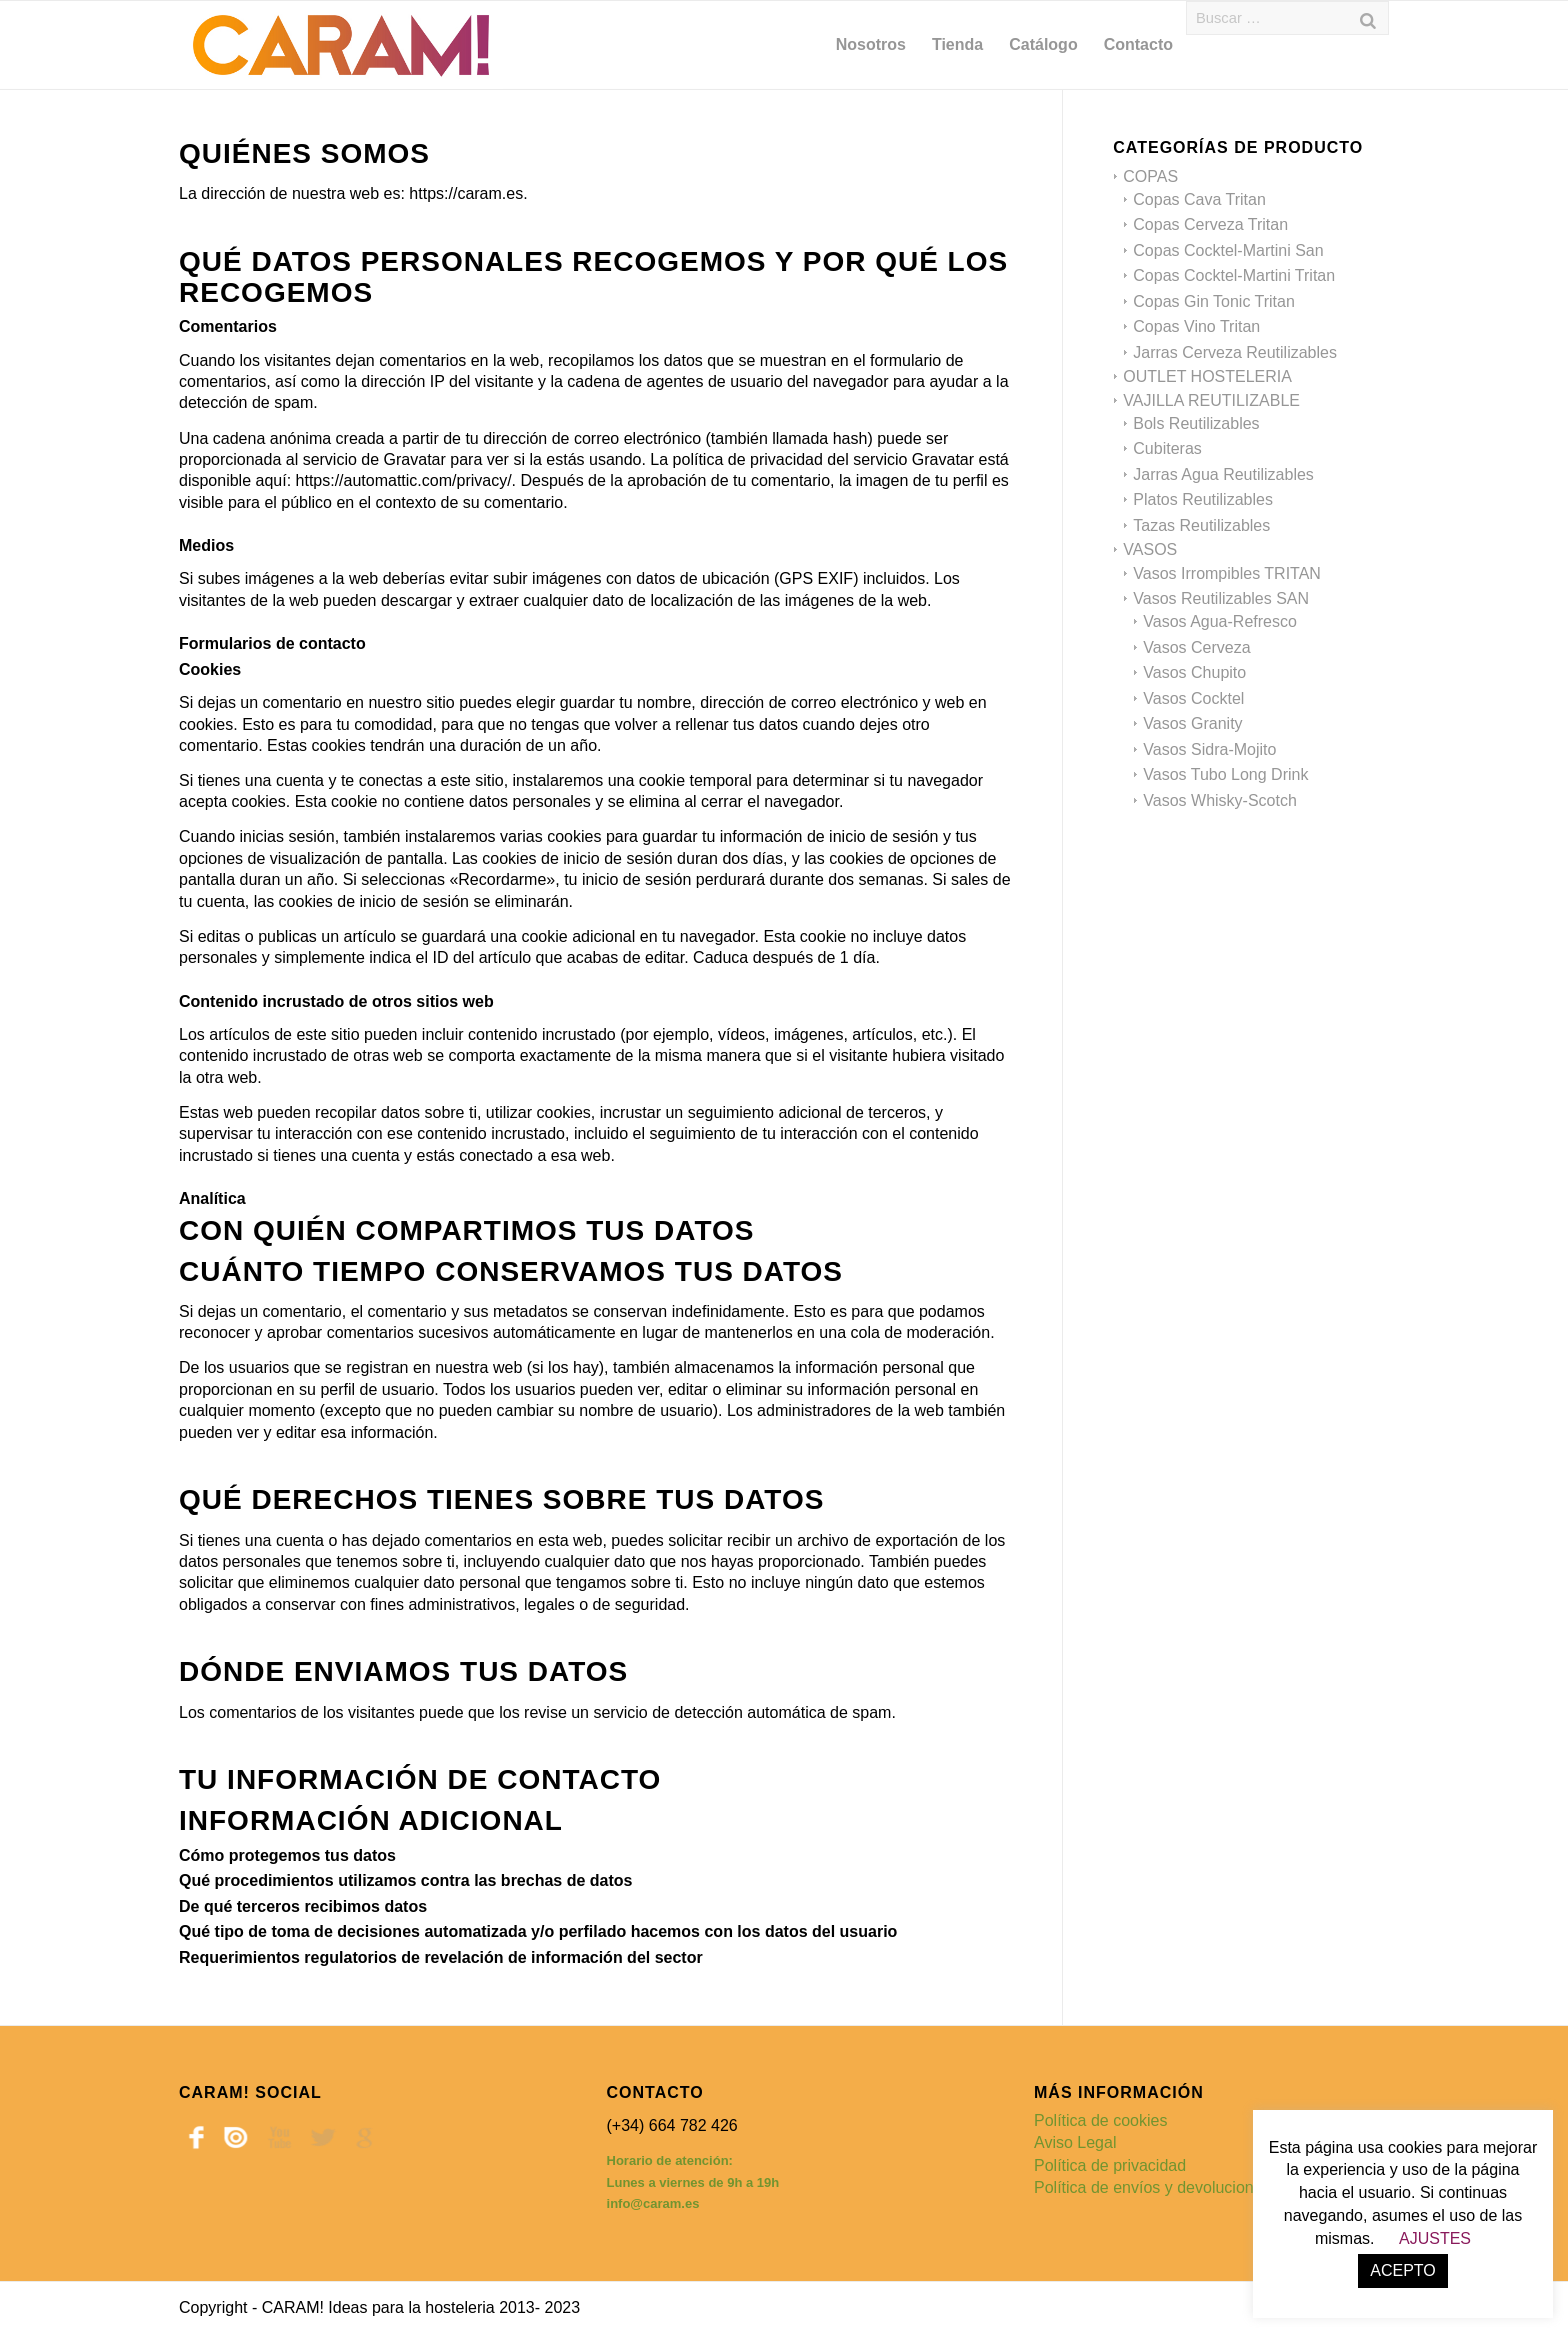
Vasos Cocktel (1193, 698)
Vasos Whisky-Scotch (1220, 800)
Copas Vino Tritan (1196, 326)
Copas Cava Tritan (1199, 199)
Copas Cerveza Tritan (1210, 224)
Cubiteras (1167, 448)
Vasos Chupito (1194, 672)
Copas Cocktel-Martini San (1228, 250)
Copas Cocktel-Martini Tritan (1234, 275)
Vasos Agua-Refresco (1220, 621)
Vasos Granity (1192, 723)
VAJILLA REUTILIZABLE (1211, 400)
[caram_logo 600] (341, 45)
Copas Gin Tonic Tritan (1214, 301)
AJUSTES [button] (1435, 2238)
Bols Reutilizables (1196, 423)
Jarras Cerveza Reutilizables (1235, 352)
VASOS (1150, 549)
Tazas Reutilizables (1201, 525)
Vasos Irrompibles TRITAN (1227, 573)
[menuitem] (871, 45)
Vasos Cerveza (1196, 647)
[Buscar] (1368, 18)
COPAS (1150, 176)
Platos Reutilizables (1203, 499)
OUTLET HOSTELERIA (1207, 376)
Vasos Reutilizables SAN (1221, 598)
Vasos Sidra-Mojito (1209, 749)
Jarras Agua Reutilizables (1223, 474)
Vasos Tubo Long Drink (1225, 774)
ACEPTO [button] (1403, 2270)
